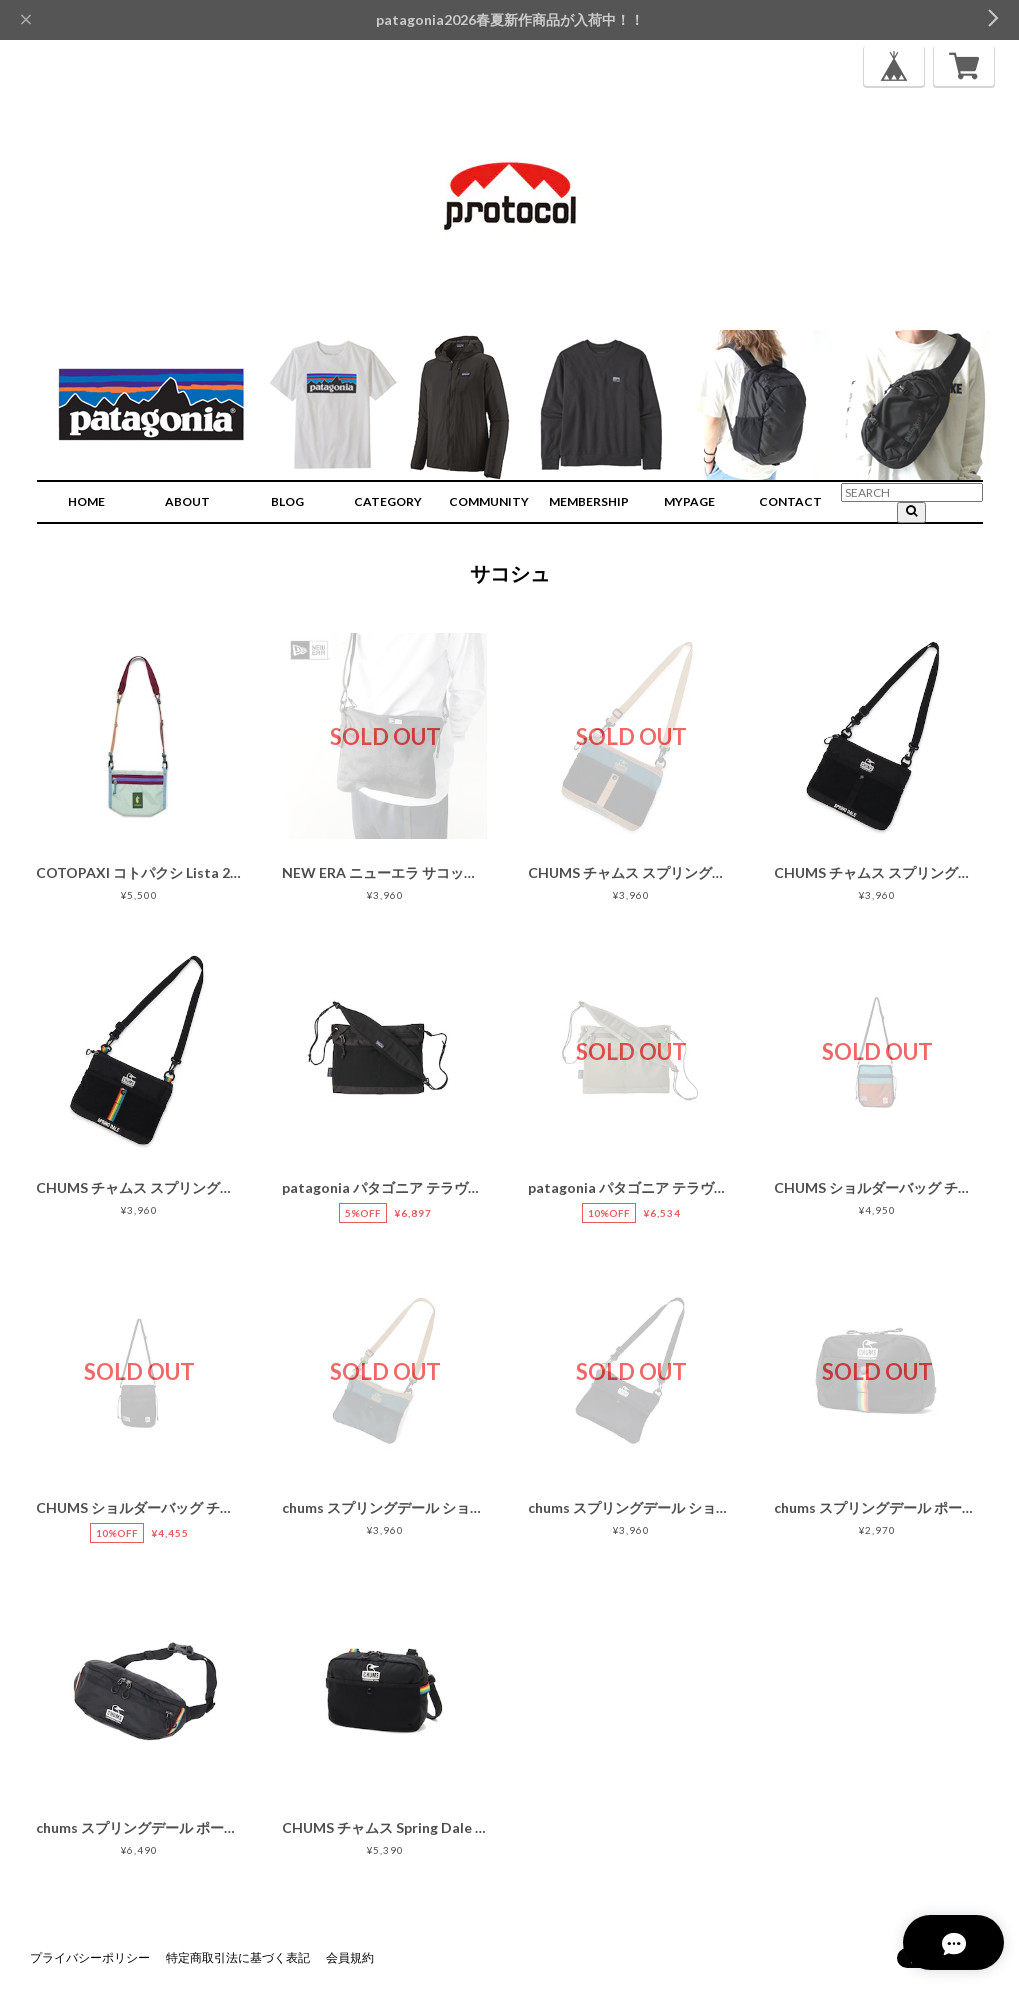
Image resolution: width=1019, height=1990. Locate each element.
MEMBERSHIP (589, 501)
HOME (86, 501)
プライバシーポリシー (90, 1957)
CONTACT (790, 501)
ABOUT (187, 501)
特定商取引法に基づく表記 (238, 1957)
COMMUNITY (489, 501)
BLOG (287, 501)
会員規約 (350, 1957)
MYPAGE (689, 501)
